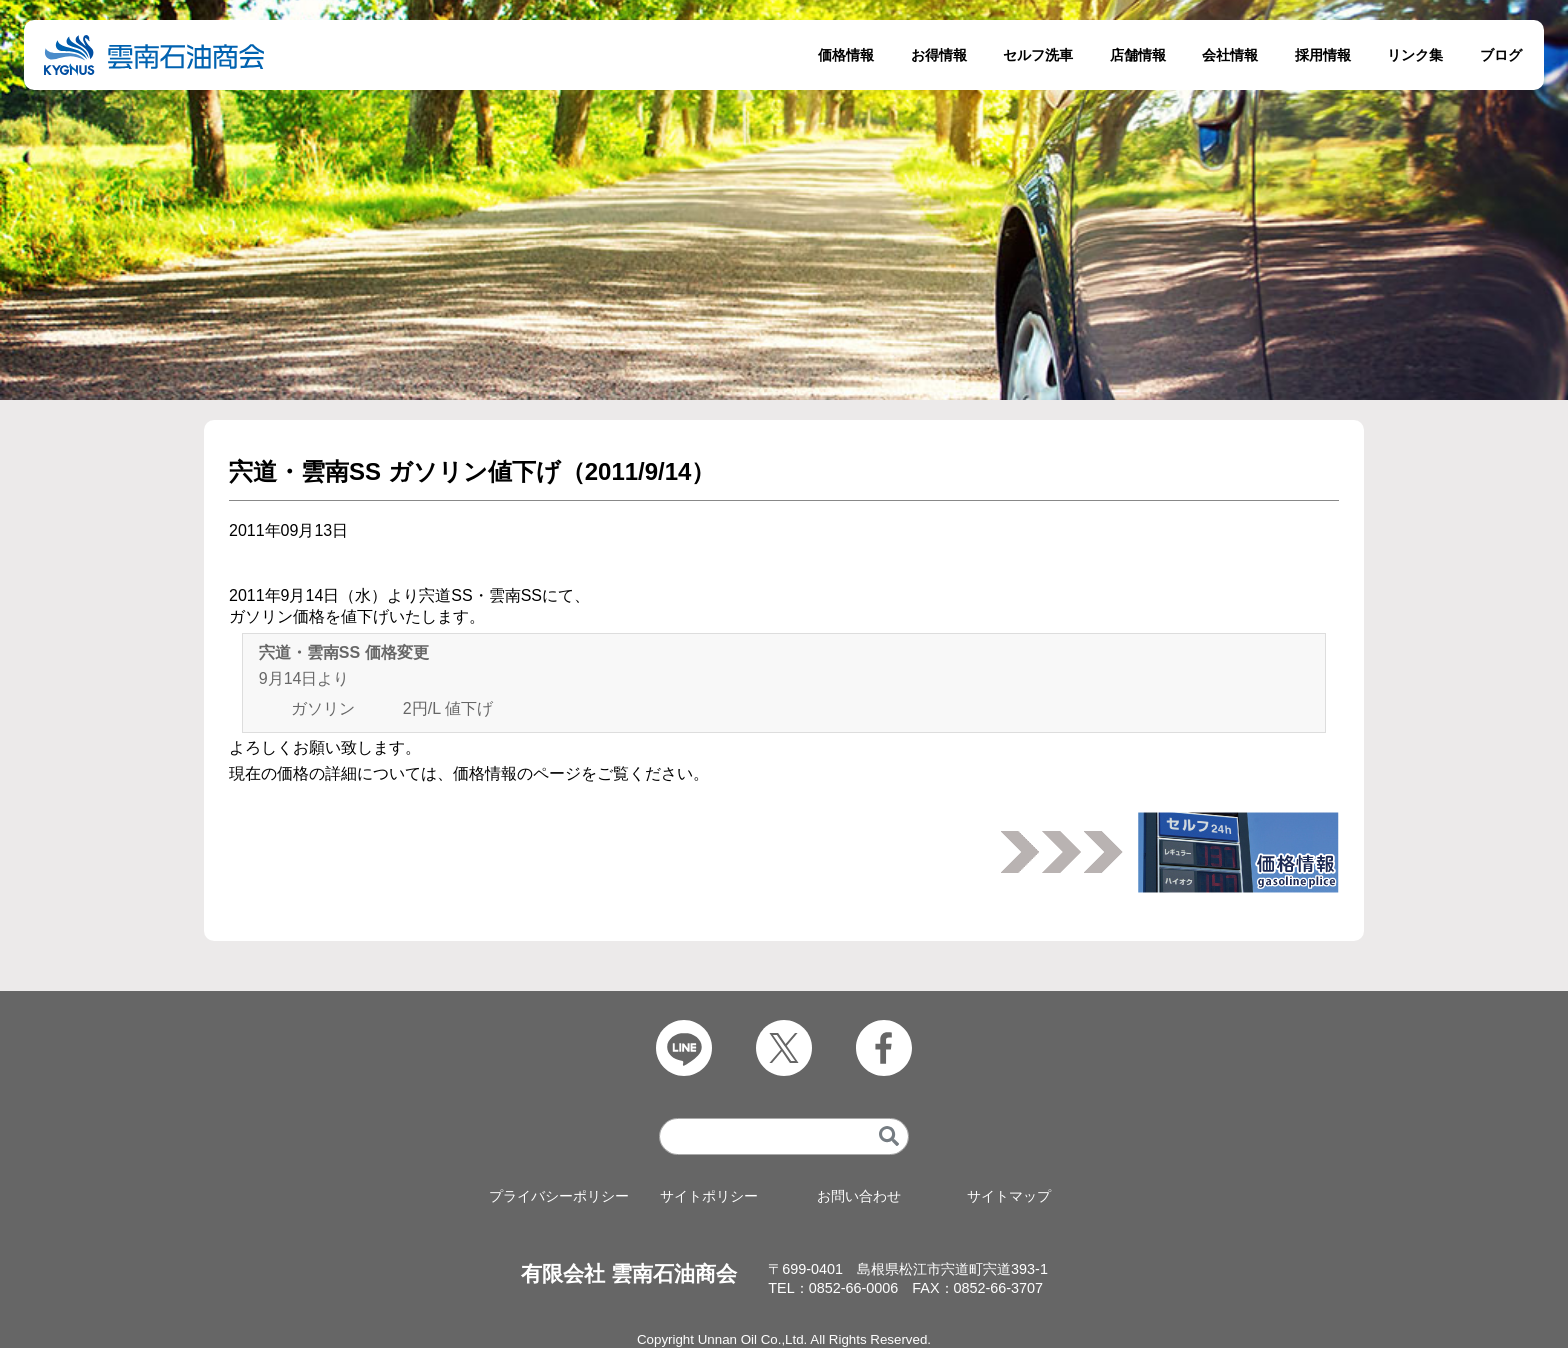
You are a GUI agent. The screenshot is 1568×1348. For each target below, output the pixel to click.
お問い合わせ (859, 1196)
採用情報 (1323, 55)
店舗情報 (1138, 55)
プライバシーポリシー (559, 1196)
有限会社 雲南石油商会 (629, 1273)
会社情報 (1230, 55)
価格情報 (846, 55)
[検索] (889, 1136)
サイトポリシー (709, 1196)
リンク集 (1415, 55)
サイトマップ (1009, 1196)
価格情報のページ (517, 773)
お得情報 (939, 55)
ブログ (1501, 55)
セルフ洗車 (1038, 55)
